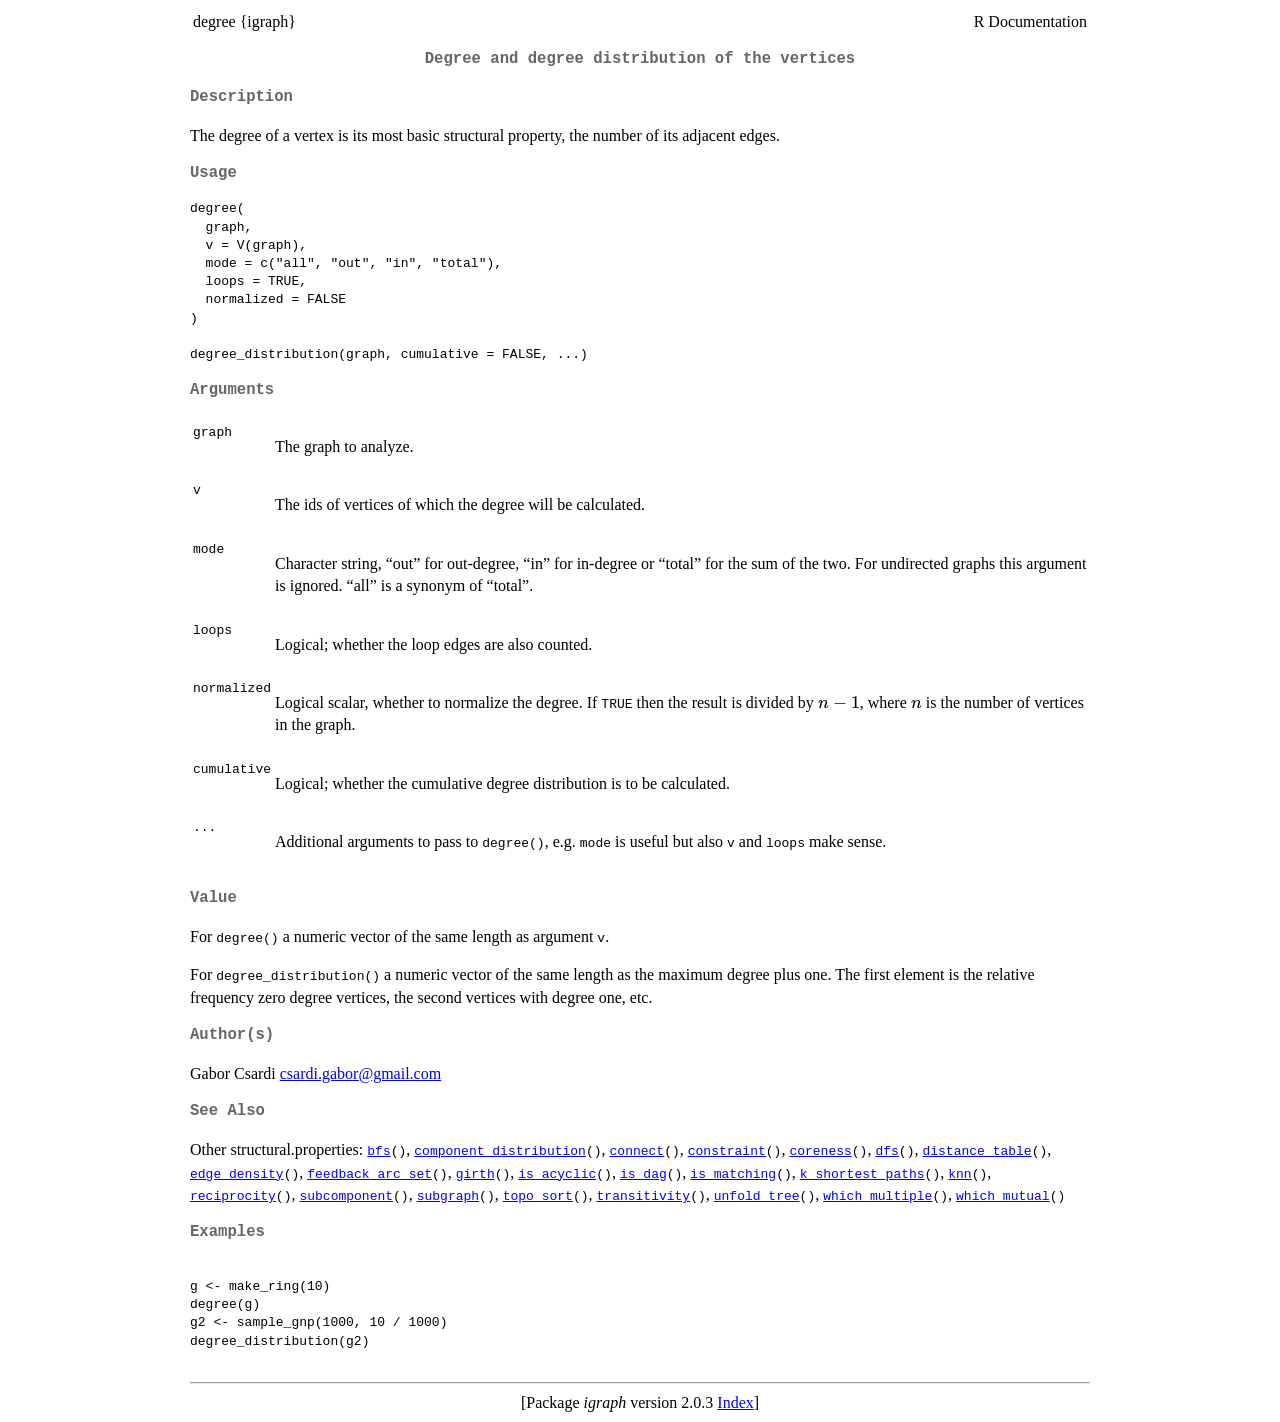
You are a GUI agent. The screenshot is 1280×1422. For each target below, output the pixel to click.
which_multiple (877, 1195)
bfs (378, 1150)
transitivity (643, 1195)
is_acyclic (557, 1173)
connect (637, 1150)
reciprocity (233, 1195)
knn (959, 1173)
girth (475, 1173)
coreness (820, 1150)
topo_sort (538, 1195)
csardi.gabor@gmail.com (360, 1073)
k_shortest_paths (862, 1173)
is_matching (733, 1173)
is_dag (643, 1173)
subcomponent (346, 1195)
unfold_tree (757, 1195)
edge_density (237, 1173)
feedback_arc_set (369, 1173)
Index (735, 1402)
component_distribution (500, 1150)
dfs (886, 1150)
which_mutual (1003, 1195)
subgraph (448, 1195)
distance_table (976, 1150)
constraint (727, 1150)
